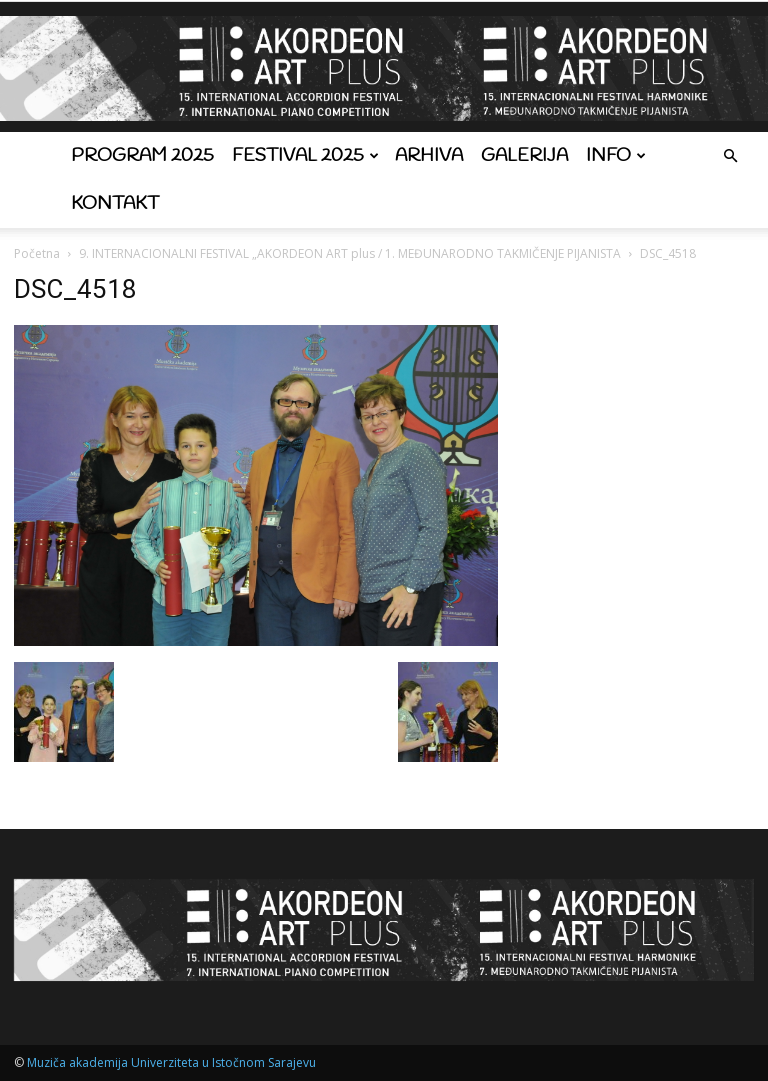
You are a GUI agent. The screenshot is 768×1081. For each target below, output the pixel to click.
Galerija (524, 156)
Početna (37, 253)
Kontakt (115, 204)
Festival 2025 (305, 156)
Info (616, 156)
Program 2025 (142, 156)
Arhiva (429, 156)
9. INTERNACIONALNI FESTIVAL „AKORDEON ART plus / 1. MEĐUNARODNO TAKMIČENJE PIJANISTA (350, 253)
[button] (730, 156)
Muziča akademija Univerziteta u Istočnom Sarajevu (171, 1062)
